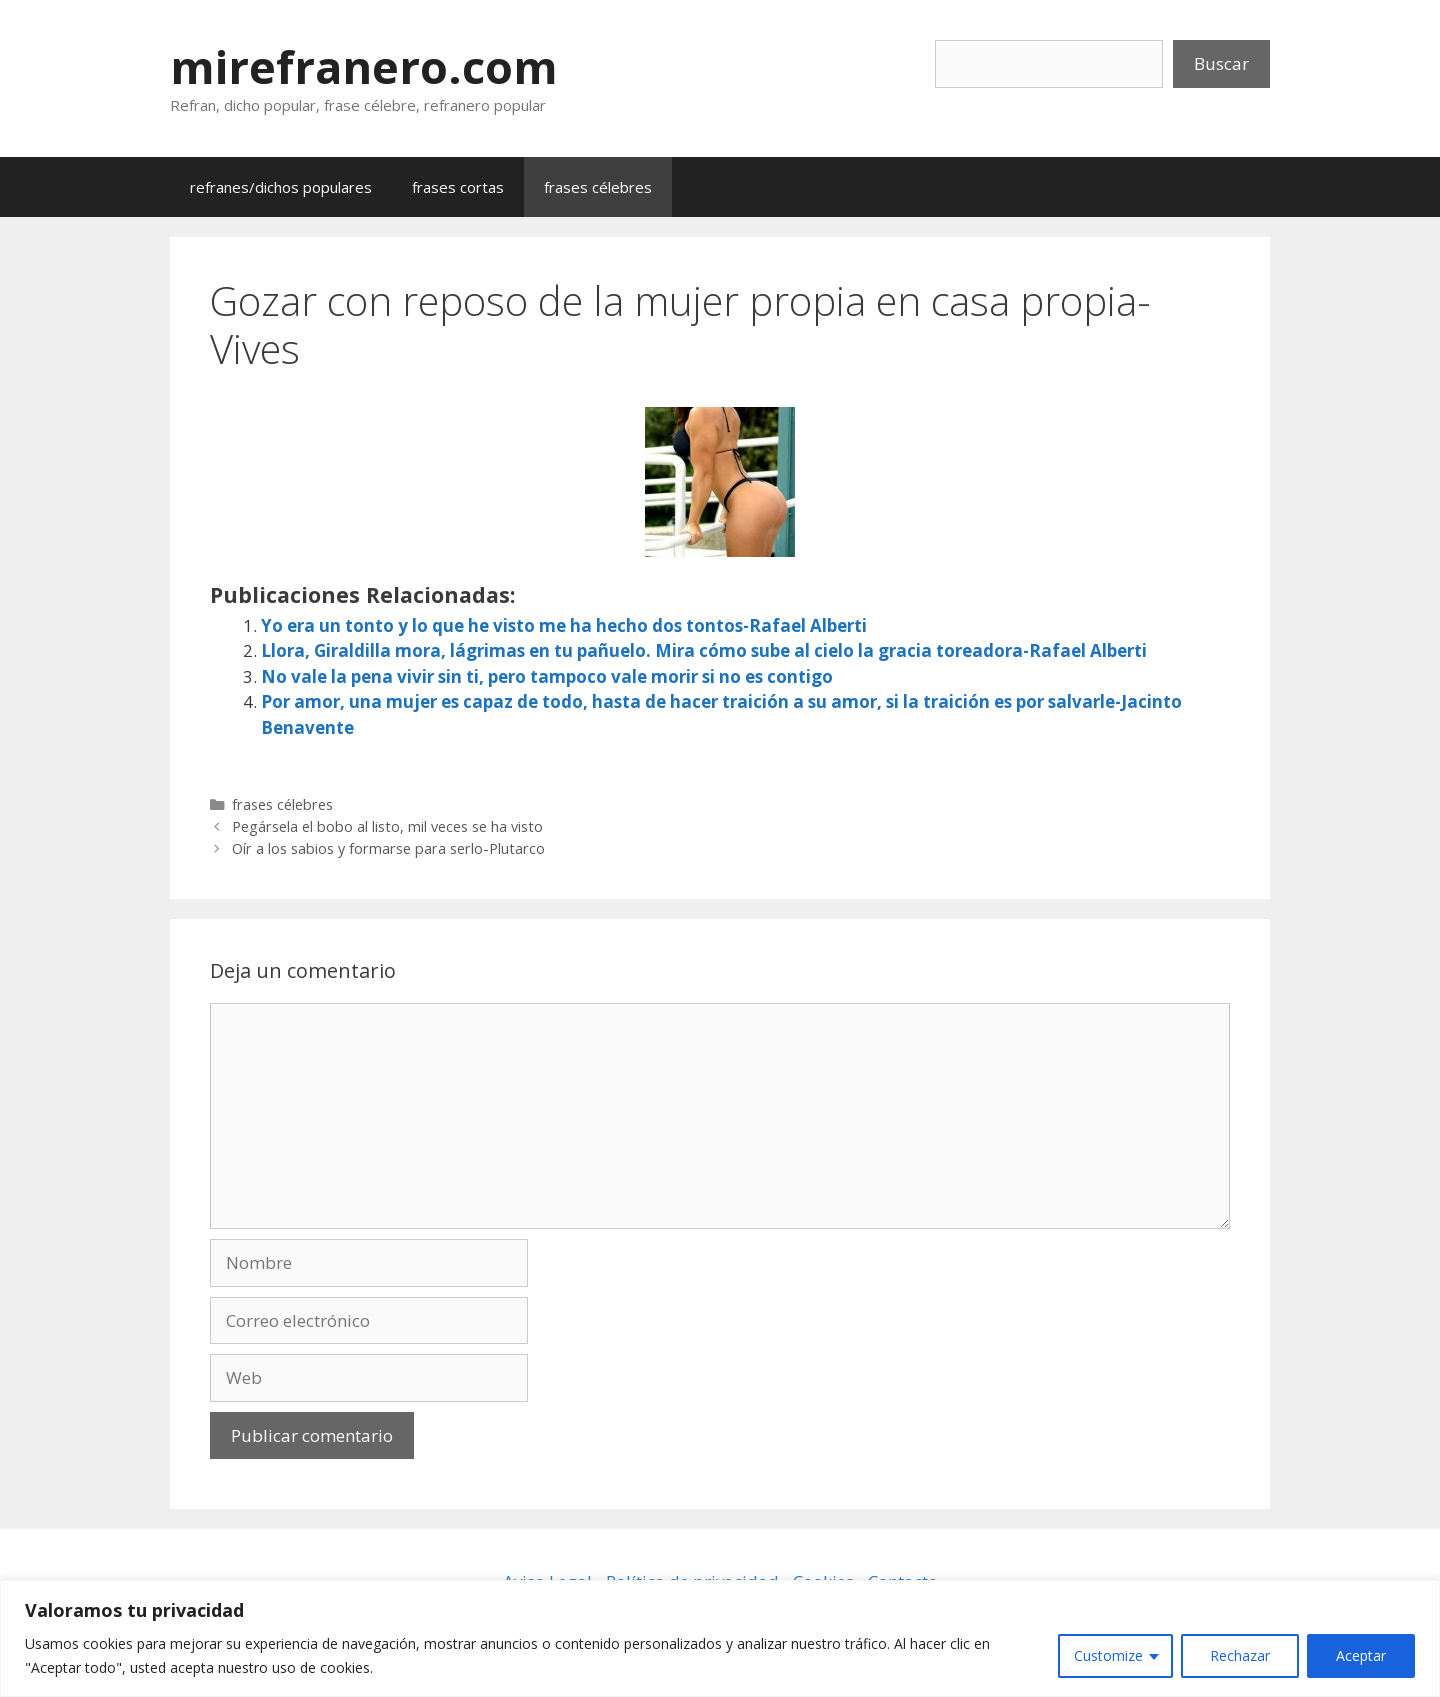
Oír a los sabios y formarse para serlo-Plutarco (388, 848)
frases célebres (598, 187)
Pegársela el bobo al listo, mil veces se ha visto (387, 826)
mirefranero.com (364, 66)
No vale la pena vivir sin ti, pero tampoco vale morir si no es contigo (547, 676)
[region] (720, 1638)
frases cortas (458, 187)
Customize (1108, 1655)
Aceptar (1361, 1655)
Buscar (1221, 63)
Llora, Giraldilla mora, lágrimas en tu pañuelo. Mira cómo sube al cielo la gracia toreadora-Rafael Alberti (704, 650)
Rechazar (1240, 1655)
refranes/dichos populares (281, 187)
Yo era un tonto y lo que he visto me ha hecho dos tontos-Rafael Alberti (564, 625)
